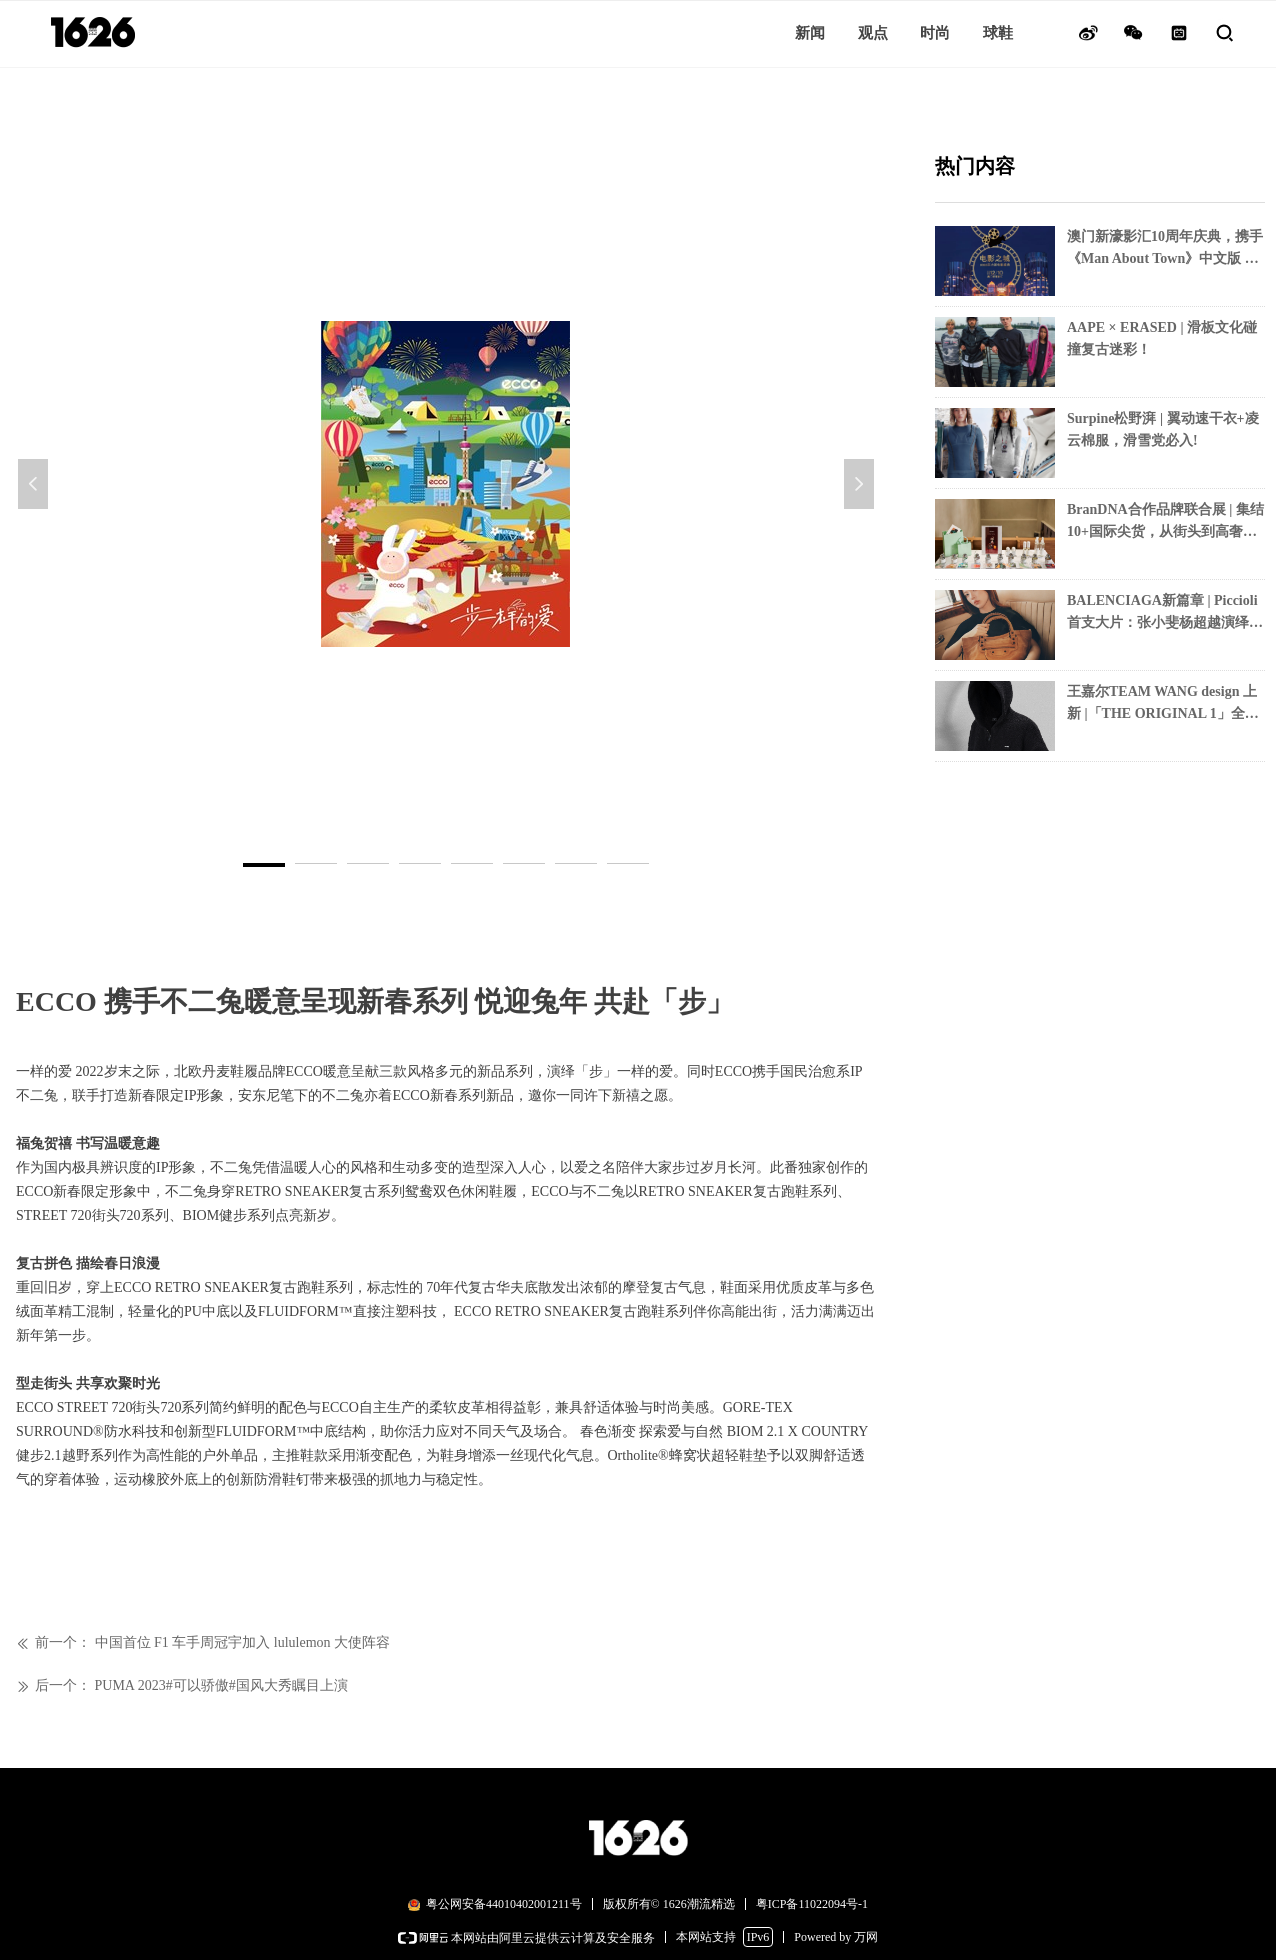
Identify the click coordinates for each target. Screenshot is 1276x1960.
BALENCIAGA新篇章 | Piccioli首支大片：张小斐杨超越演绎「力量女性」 (1162, 613)
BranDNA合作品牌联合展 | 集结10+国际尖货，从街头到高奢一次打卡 (1165, 522)
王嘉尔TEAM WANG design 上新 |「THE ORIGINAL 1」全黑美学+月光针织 (1163, 704)
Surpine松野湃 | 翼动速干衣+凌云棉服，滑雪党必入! (1163, 429)
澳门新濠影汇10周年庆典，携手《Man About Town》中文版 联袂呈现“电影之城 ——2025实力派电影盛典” (1165, 249)
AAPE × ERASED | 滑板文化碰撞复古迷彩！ (1162, 338)
